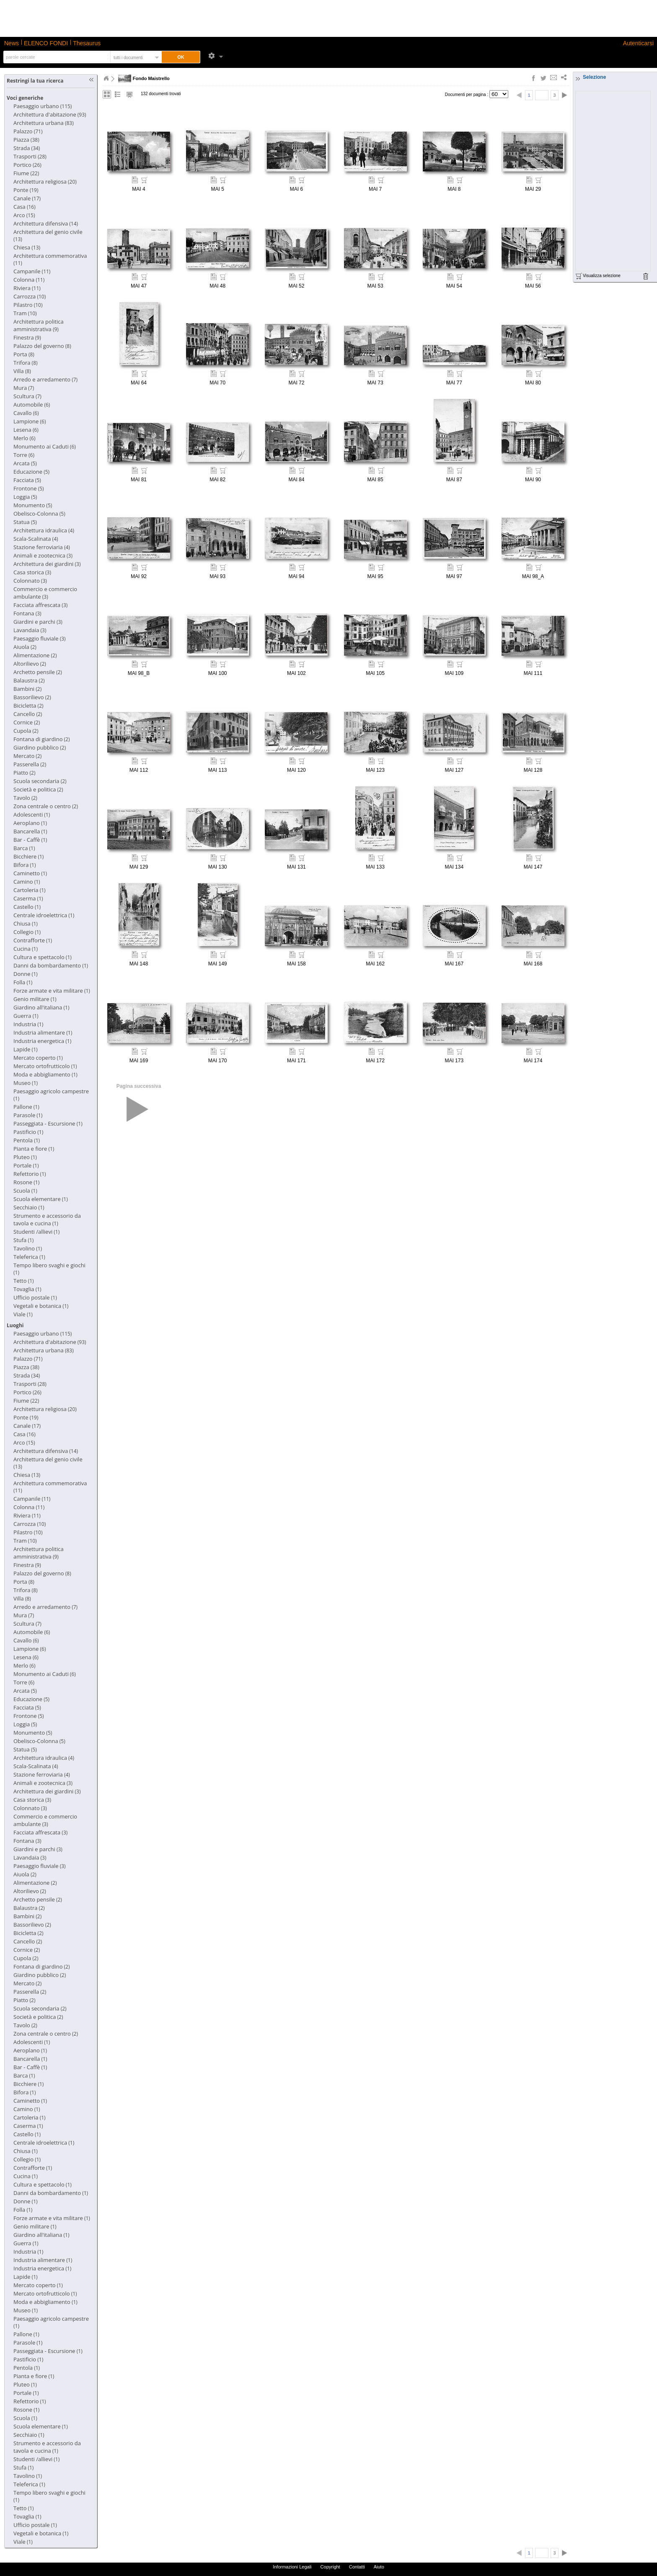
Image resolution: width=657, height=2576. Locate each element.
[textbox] (56, 57)
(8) (42, 346)
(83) (43, 123)
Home (106, 78)
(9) (38, 325)
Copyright (330, 2566)
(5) (25, 463)
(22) (26, 173)
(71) (27, 131)
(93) (49, 114)
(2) (24, 647)
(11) (31, 271)
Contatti (357, 2566)
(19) (25, 190)
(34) (26, 148)
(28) (30, 156)
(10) (29, 296)
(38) (26, 139)
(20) (45, 181)
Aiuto (379, 2566)
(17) (27, 198)
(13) (26, 247)
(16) (24, 206)
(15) (24, 215)
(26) (27, 165)
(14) (45, 223)
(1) (31, 814)
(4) (43, 530)
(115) (42, 106)
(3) (42, 555)
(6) (31, 404)
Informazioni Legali (292, 2566)
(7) (45, 379)
